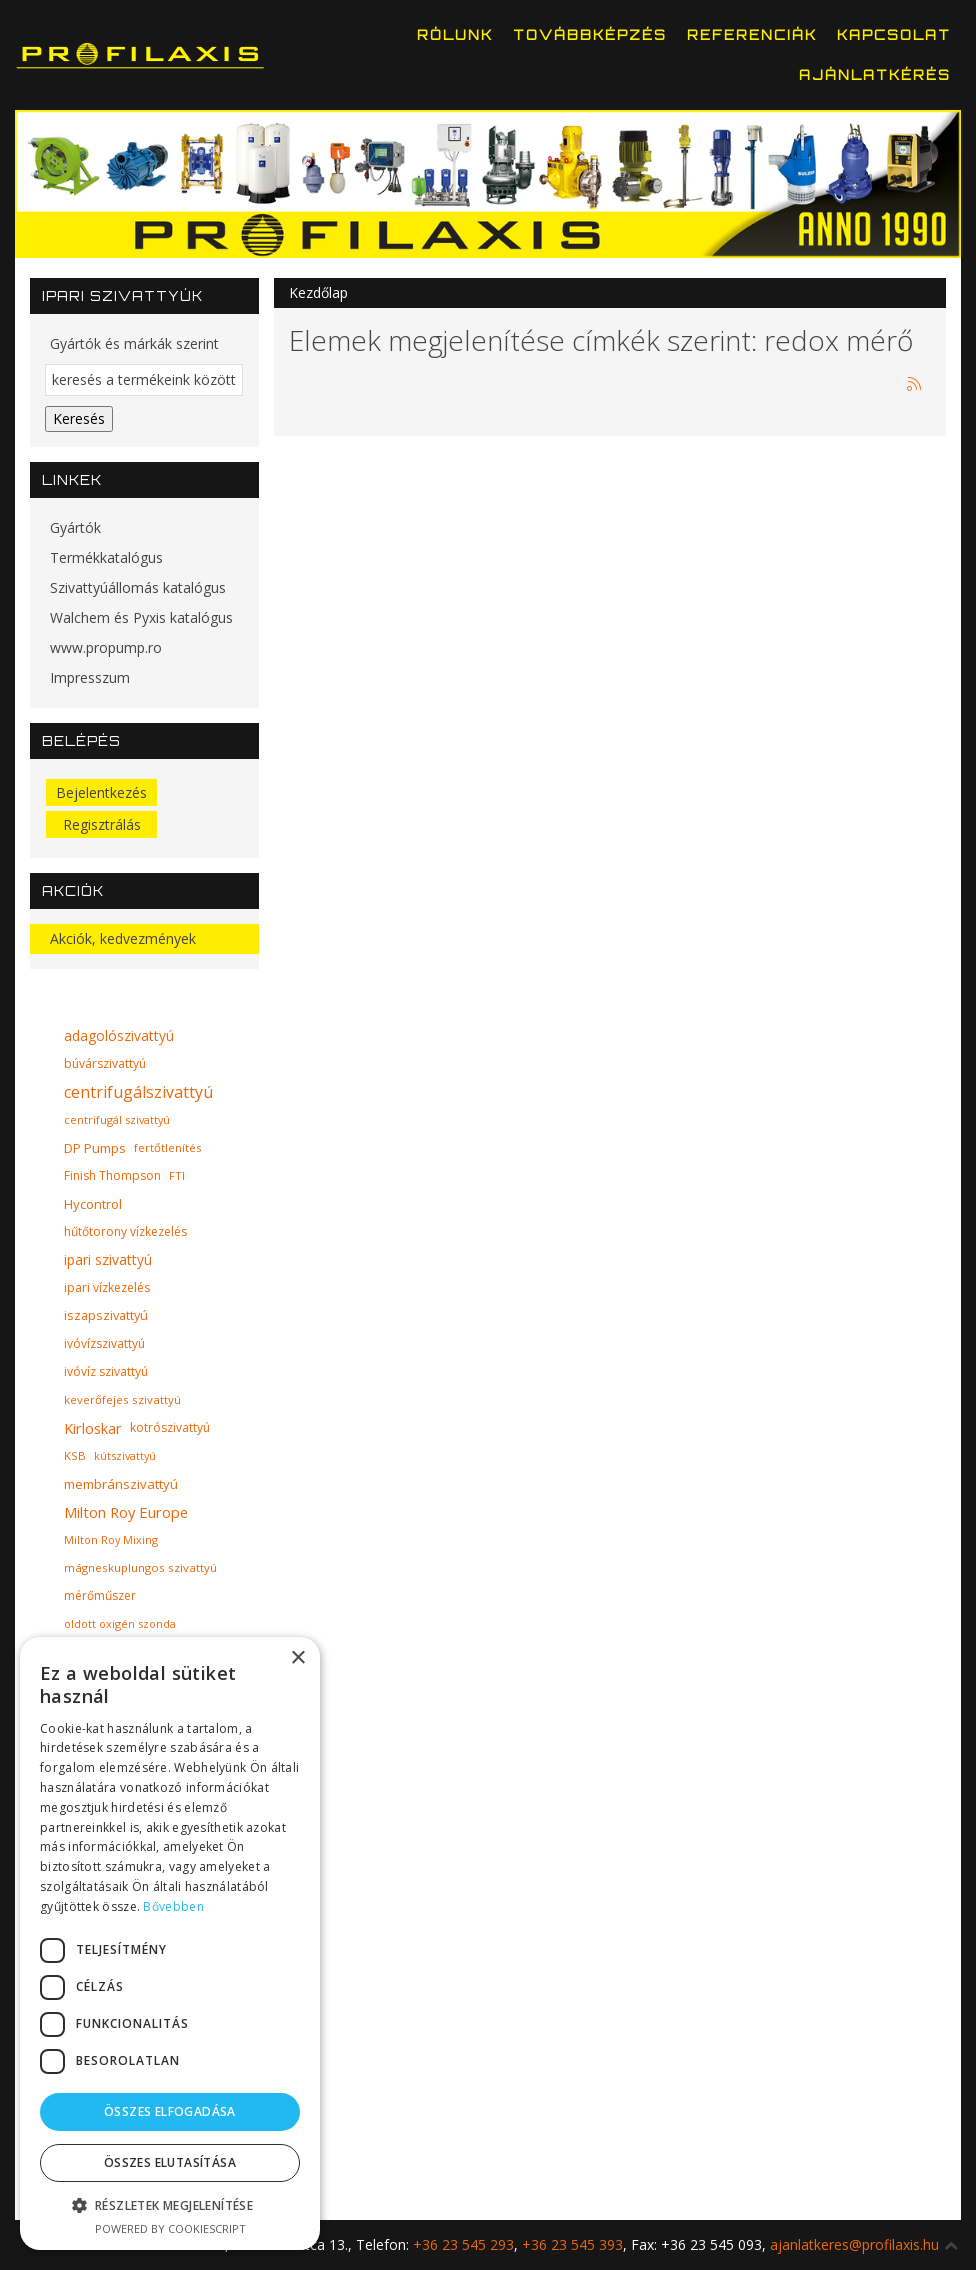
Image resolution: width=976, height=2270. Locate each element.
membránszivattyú (121, 1484)
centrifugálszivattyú (138, 1092)
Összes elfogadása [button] (170, 2111)
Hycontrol (93, 1204)
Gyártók (75, 527)
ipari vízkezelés (107, 1287)
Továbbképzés (590, 35)
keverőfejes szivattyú (122, 1399)
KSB (75, 1455)
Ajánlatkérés (875, 75)
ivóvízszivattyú (104, 1343)
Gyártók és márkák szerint (134, 343)
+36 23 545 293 (463, 2244)
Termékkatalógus (106, 557)
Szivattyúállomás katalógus (138, 587)
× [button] (297, 1658)
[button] (170, 2205)
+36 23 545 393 (572, 2244)
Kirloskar (93, 1428)
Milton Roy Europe (126, 1512)
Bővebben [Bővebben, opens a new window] (173, 1906)
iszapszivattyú (106, 1315)
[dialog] (170, 1943)
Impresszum (90, 677)
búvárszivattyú (105, 1063)
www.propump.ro (106, 647)
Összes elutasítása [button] (170, 2162)
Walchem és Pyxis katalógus (141, 617)
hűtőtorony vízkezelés (125, 1231)
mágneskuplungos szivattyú (140, 1567)
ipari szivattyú (108, 1259)
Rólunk (455, 35)
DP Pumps (95, 1148)
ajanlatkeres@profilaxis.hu (854, 2244)
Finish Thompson (112, 1175)
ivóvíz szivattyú (106, 1371)
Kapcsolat (894, 35)
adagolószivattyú (119, 1035)
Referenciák (752, 35)
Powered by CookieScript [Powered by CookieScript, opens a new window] (170, 2228)
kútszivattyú (125, 1455)
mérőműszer (100, 1595)
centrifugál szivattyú (117, 1119)
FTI (177, 1175)
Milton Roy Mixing (111, 1539)
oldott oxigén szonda (120, 1623)
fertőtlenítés (168, 1147)
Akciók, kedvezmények (123, 938)
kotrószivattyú (170, 1427)
